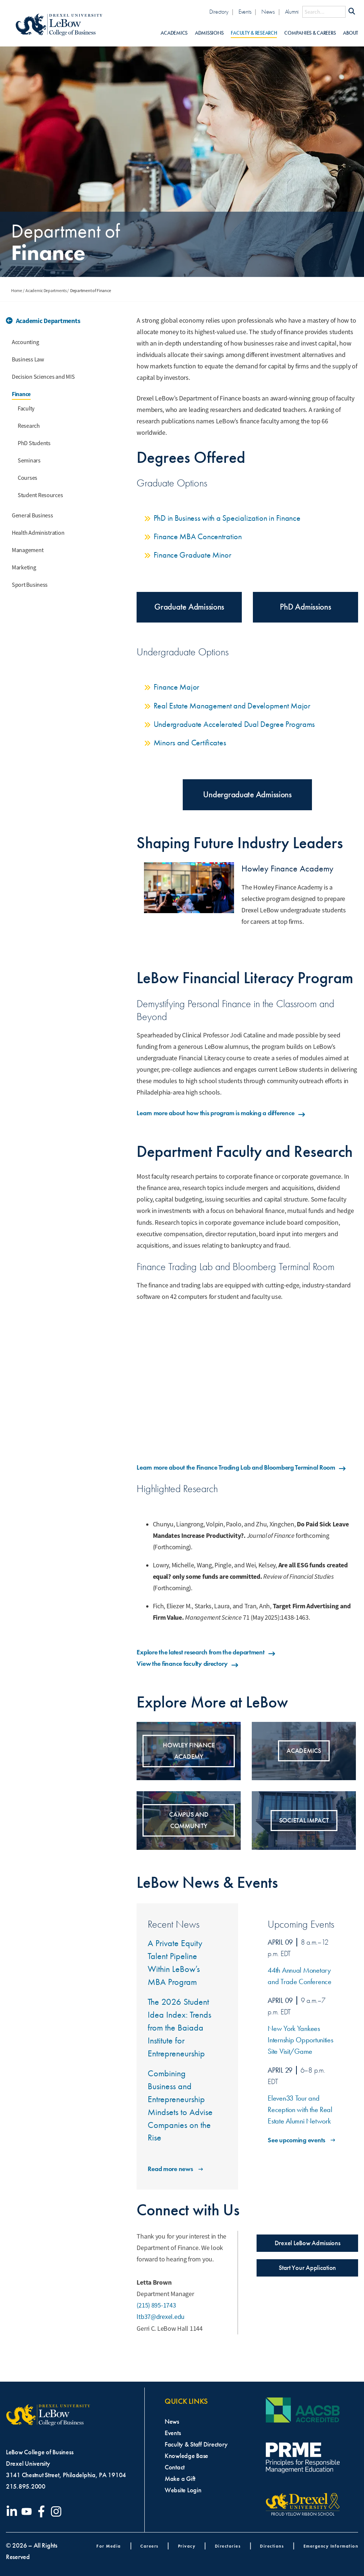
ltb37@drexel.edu (161, 2317)
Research (29, 426)
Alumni (292, 11)
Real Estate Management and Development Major (232, 705)
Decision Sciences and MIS (43, 377)
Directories (228, 2546)
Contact (175, 2467)
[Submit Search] (352, 12)
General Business (32, 515)
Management (27, 550)
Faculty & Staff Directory (196, 2444)
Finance (21, 394)
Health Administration (38, 533)
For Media (108, 2546)
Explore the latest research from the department (206, 1652)
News (268, 11)
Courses (27, 478)
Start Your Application (307, 2268)
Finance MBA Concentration (198, 536)
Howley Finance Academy (287, 868)
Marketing (24, 567)
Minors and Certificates (190, 742)
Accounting (25, 342)
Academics (174, 33)
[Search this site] (324, 12)
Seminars (29, 460)
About (350, 33)
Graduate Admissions (189, 607)
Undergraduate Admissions (247, 795)
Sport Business (30, 585)
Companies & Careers (310, 33)
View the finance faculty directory (188, 1664)
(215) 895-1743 (156, 2305)
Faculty (26, 408)
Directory (219, 11)
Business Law (28, 359)
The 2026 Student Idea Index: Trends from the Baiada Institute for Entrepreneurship (179, 2027)
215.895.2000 (25, 2486)
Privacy (187, 2546)
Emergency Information (330, 2546)
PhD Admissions (305, 607)
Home (16, 291)
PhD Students (34, 443)
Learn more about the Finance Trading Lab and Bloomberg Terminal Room (242, 1467)
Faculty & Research (254, 33)
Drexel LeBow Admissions (307, 2243)
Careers (149, 2546)
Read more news (176, 2169)
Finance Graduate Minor (192, 554)
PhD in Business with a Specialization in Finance (227, 518)
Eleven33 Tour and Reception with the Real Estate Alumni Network (300, 2109)
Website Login (183, 2490)
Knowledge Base (186, 2456)
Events (244, 11)
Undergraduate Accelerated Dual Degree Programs (234, 724)
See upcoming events (302, 2140)
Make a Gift (180, 2479)
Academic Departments (46, 291)
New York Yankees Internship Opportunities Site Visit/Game (300, 2040)
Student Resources (40, 495)
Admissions (209, 33)
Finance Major (177, 686)
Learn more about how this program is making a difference (221, 1113)
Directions (272, 2546)
